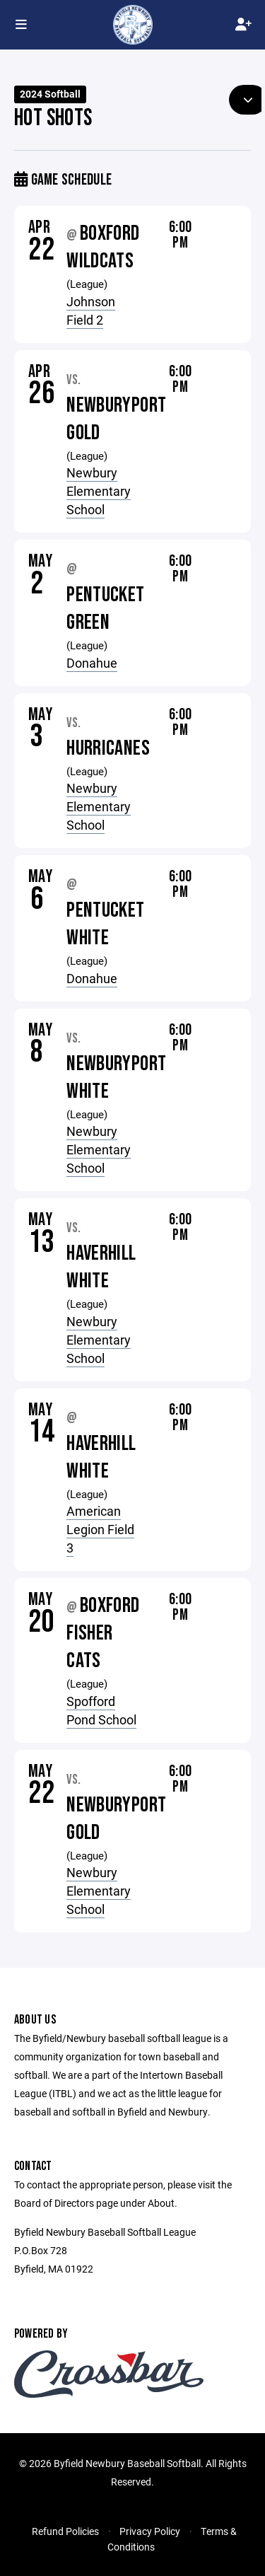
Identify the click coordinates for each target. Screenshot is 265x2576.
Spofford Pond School (101, 1710)
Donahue (91, 662)
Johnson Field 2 (90, 310)
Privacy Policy (149, 2531)
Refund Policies (65, 2531)
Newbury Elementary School (98, 491)
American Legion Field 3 (100, 1529)
